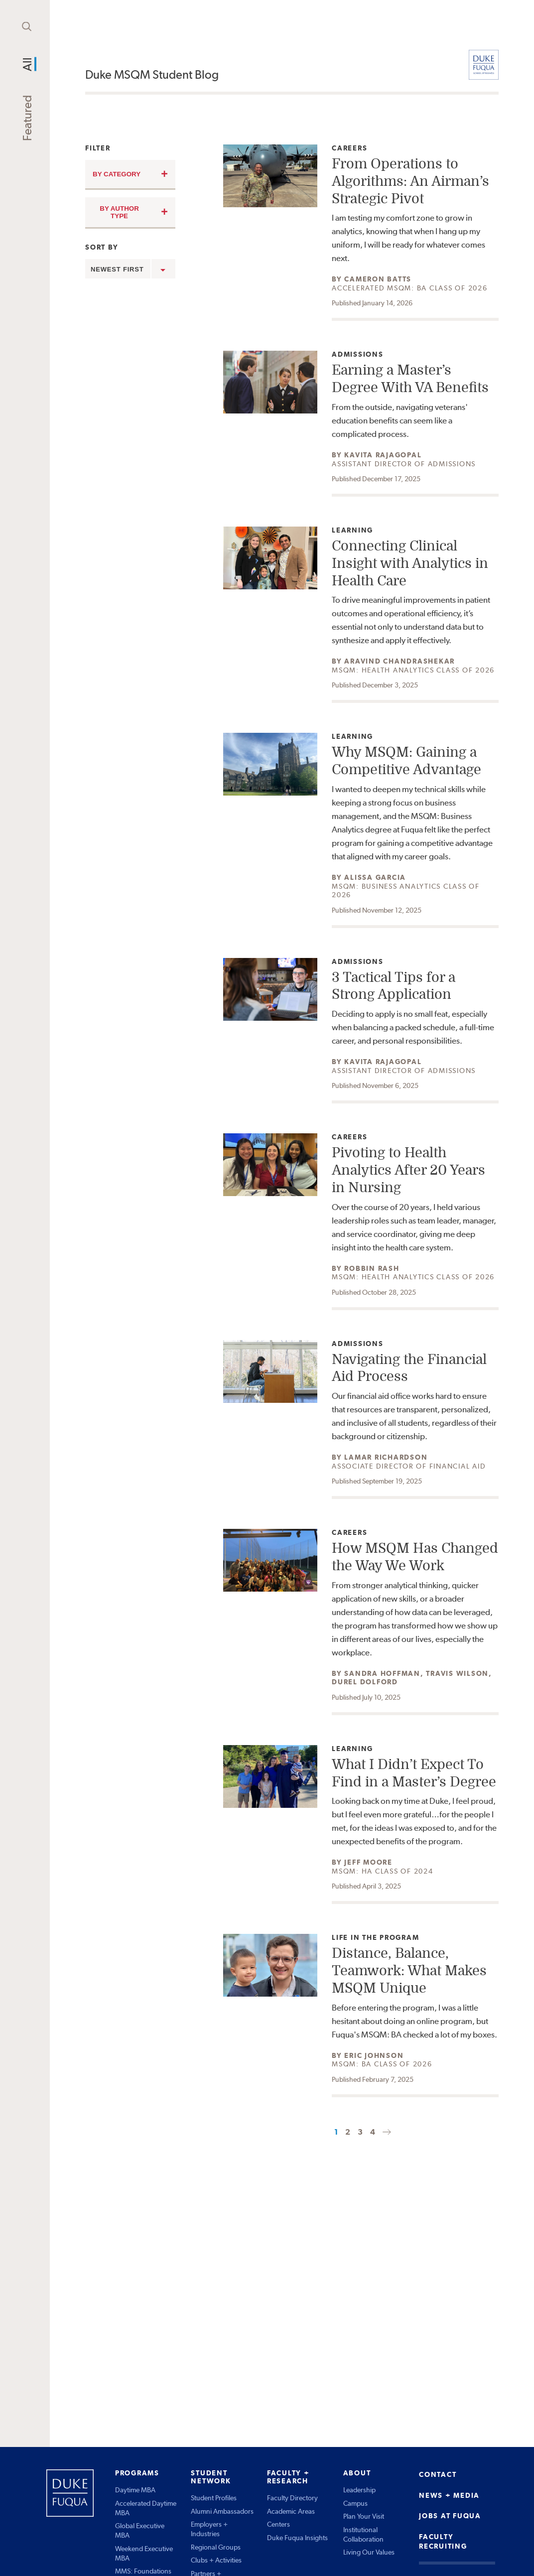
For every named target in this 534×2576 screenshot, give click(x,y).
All (27, 64)
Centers (278, 2524)
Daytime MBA (135, 2490)
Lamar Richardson (385, 1457)
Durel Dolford (365, 1682)
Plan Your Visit (363, 2516)
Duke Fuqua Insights (297, 2538)
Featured (27, 118)
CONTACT (437, 2474)
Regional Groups (216, 2547)
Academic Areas (291, 2511)
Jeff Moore (368, 1862)
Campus (355, 2503)
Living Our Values (369, 2552)
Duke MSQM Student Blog (152, 74)
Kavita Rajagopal (382, 455)
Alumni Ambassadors (222, 2511)
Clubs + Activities (216, 2560)
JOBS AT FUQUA (450, 2516)
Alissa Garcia (375, 877)
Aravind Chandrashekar (399, 661)
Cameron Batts (377, 279)
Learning (354, 530)
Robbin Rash (371, 1268)
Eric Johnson (373, 2055)
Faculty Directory (292, 2498)
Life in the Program (375, 1937)
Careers (354, 148)
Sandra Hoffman (382, 1673)
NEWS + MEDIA (449, 2495)
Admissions (358, 354)
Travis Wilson (457, 1673)
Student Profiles (214, 2498)
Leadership (359, 2490)
